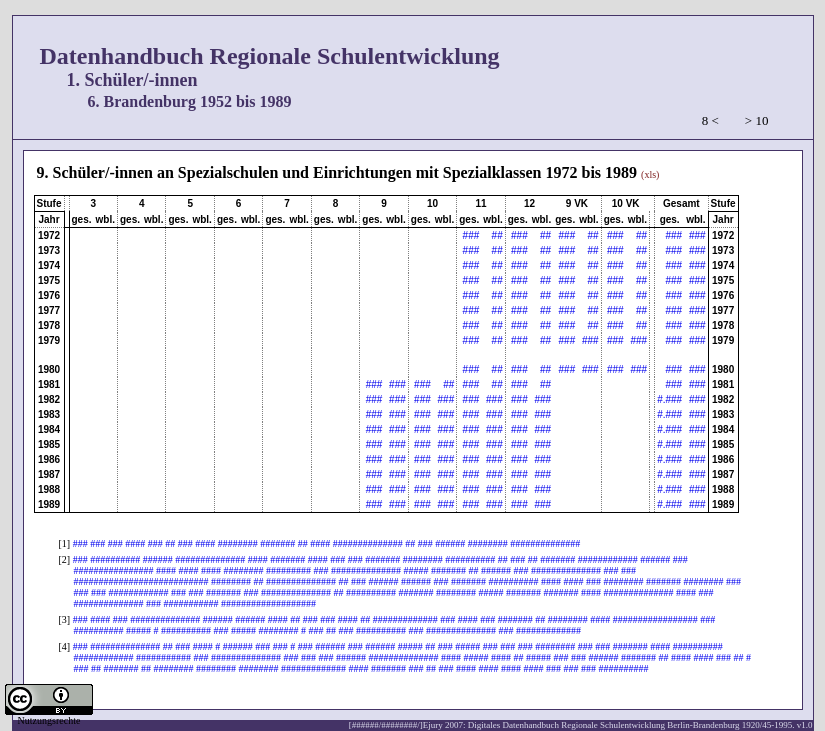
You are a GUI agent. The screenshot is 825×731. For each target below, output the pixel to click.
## (497, 235)
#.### (669, 399)
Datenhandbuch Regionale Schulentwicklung (270, 56)
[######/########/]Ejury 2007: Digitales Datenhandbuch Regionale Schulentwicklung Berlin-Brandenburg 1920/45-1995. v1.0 (581, 725)
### (471, 235)
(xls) (650, 174)
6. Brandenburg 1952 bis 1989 (190, 101)
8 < (710, 120)
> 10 (757, 120)
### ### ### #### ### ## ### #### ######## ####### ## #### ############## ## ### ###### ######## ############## (327, 543)
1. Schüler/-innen (132, 80)
